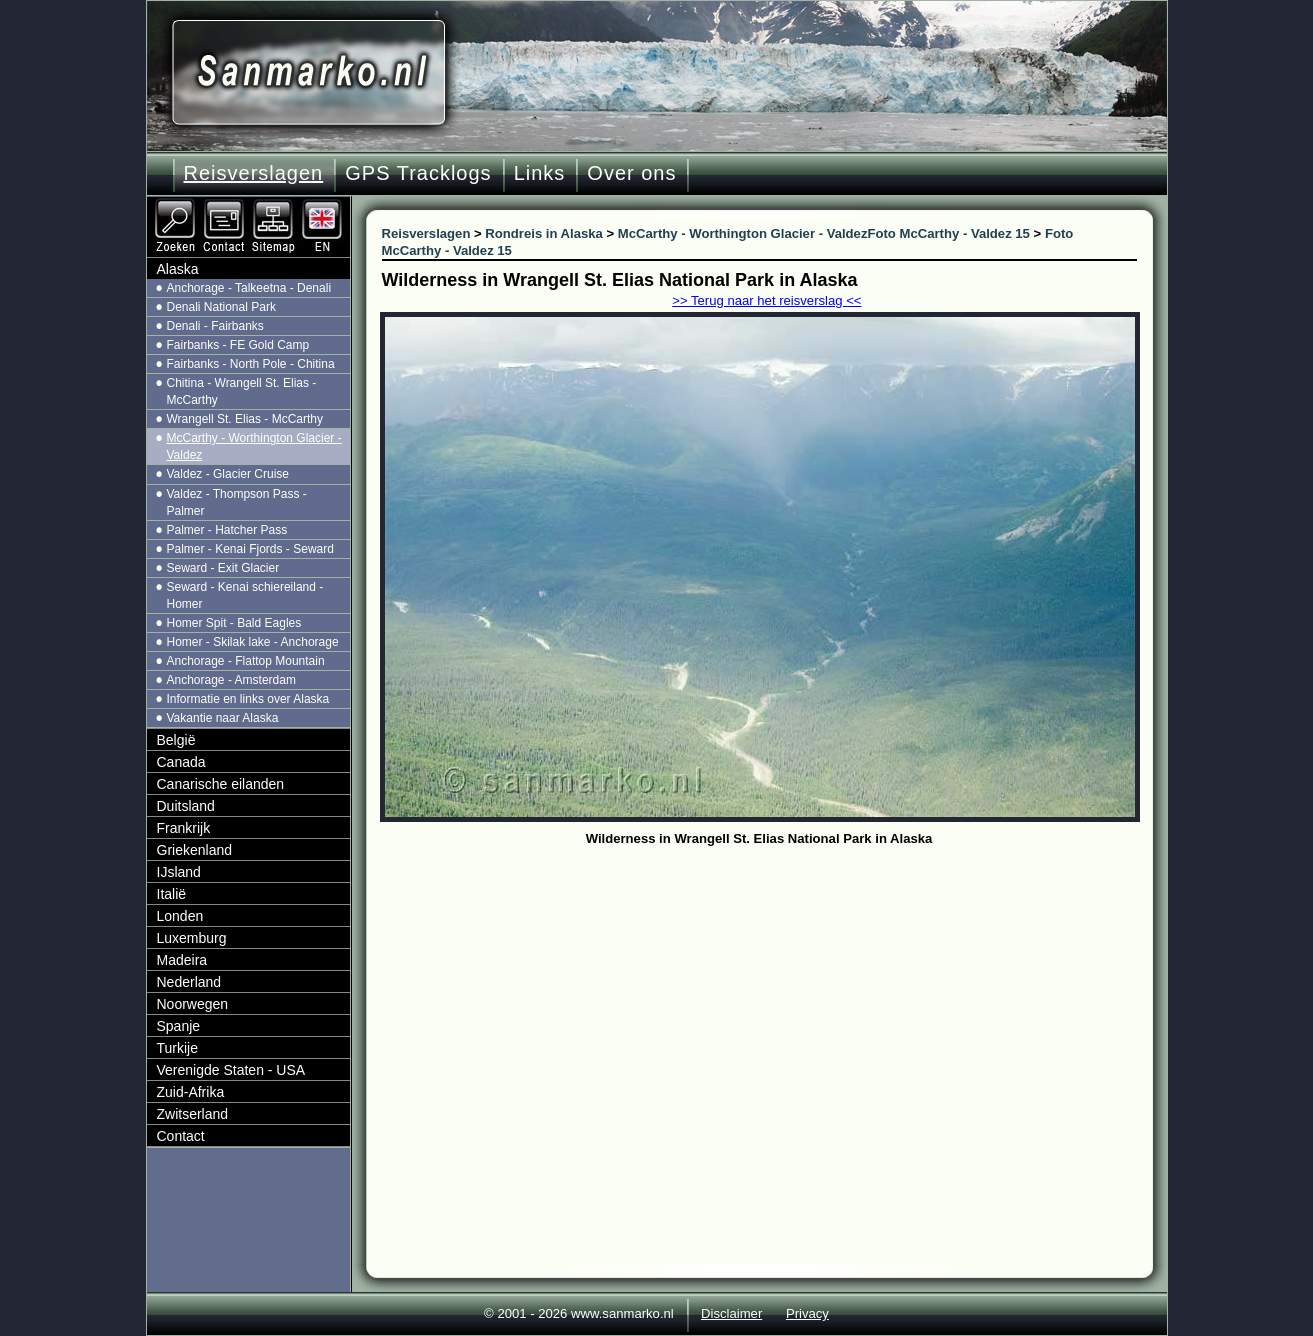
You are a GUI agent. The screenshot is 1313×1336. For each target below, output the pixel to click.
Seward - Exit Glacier (223, 568)
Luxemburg (192, 938)
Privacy (807, 1313)
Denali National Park (221, 307)
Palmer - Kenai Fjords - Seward (250, 549)
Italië (172, 894)
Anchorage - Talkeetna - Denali (249, 288)
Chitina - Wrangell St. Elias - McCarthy (242, 391)
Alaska (178, 269)
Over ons (631, 173)
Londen (180, 916)
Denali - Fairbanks (215, 326)
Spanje (179, 1026)
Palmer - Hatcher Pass (227, 530)
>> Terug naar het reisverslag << (766, 300)
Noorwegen (193, 1004)
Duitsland (186, 806)
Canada (181, 762)
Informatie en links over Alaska (248, 699)
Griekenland (195, 850)
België (176, 740)
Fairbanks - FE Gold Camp (238, 345)
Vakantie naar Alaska (223, 718)
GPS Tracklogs (418, 173)
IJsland (179, 872)
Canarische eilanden (221, 784)
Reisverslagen (254, 173)
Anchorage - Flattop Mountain (246, 661)
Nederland (189, 982)
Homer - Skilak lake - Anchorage (253, 642)
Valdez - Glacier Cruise (228, 474)
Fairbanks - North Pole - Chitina (251, 364)
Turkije (178, 1048)
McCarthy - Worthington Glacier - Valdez (254, 446)
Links (540, 173)
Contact (181, 1136)
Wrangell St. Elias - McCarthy (245, 419)
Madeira (182, 960)
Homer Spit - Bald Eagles (234, 623)
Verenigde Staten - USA (231, 1070)
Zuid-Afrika (191, 1092)
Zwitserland (193, 1114)
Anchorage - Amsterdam (231, 680)
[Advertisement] (774, 1002)
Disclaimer (731, 1313)
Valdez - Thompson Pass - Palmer (237, 502)
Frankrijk (184, 828)
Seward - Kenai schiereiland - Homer (245, 595)
